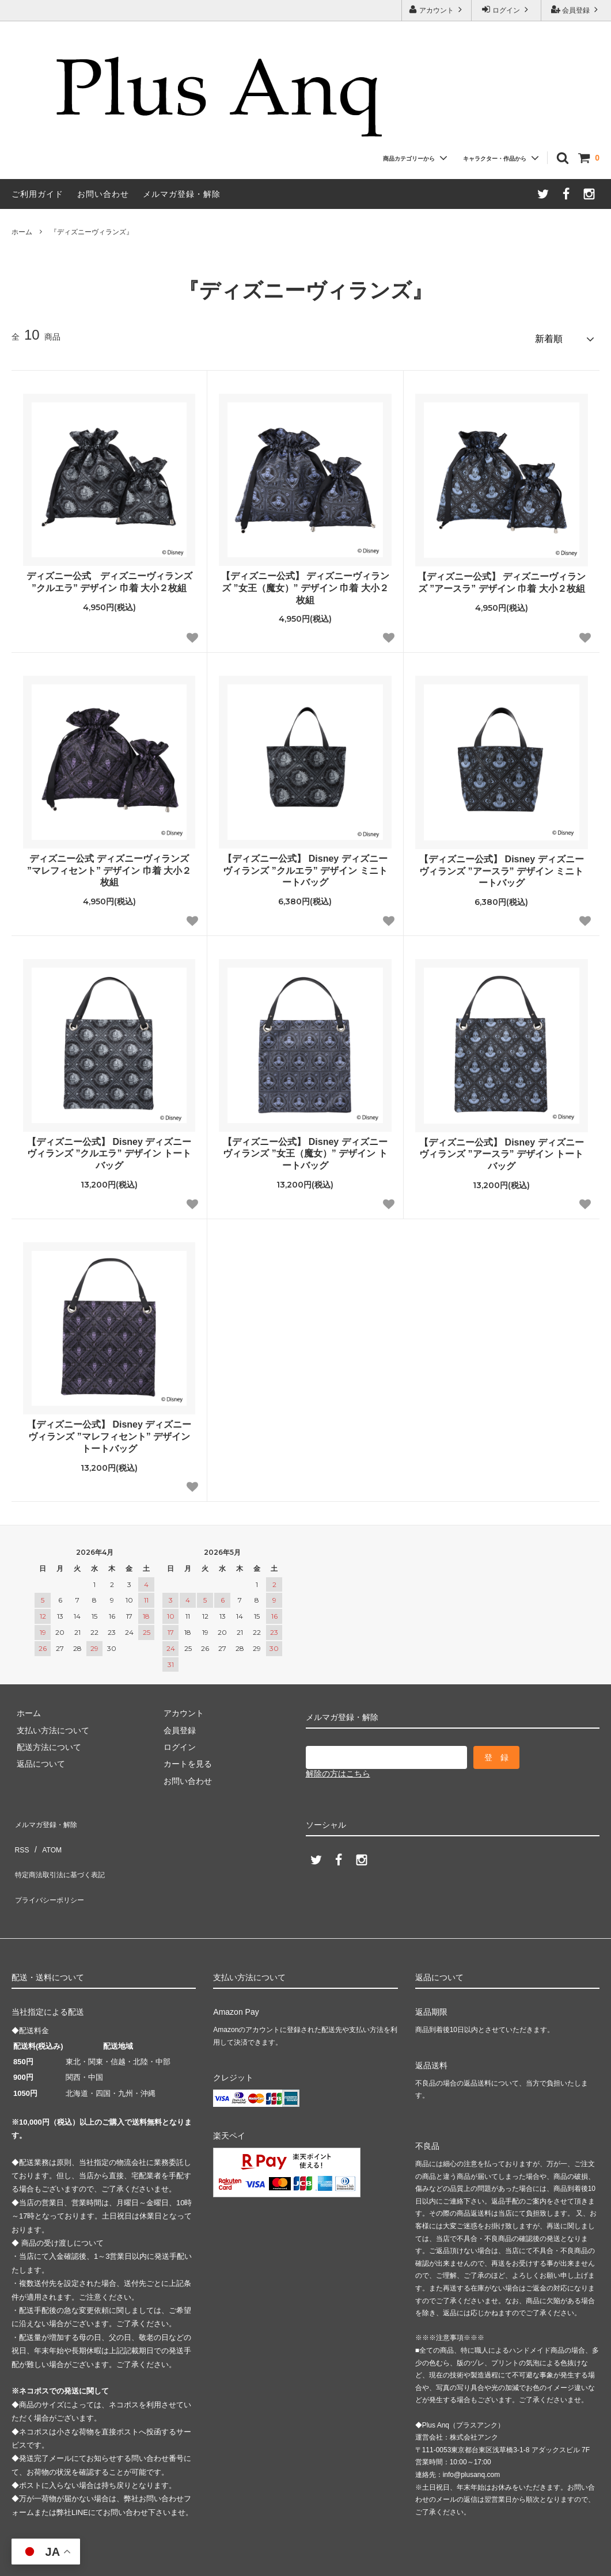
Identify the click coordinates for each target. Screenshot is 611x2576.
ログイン (506, 9)
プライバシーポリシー (52, 1866)
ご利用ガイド (37, 194)
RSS (20, 1832)
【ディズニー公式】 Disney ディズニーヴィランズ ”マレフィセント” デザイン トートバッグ (109, 1432)
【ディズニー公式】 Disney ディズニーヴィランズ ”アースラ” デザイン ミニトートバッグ (501, 867)
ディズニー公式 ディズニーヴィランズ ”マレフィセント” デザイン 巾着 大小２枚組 (109, 866)
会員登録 (576, 9)
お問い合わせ (103, 194)
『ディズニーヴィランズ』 (91, 232)
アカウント (436, 9)
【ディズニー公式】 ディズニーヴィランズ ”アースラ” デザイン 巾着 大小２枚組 (502, 578)
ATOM (46, 1832)
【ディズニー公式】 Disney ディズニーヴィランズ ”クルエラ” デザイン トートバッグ (109, 1149)
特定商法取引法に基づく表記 (64, 1850)
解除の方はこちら (338, 1769)
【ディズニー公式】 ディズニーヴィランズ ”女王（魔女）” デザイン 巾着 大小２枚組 (305, 583)
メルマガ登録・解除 (182, 194)
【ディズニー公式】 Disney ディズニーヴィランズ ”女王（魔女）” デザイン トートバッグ (305, 1149)
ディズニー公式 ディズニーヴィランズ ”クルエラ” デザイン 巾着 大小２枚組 (109, 577)
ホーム (22, 232)
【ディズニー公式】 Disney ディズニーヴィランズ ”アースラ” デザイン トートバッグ (501, 1149)
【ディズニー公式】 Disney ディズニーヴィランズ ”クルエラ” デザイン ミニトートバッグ (305, 866)
